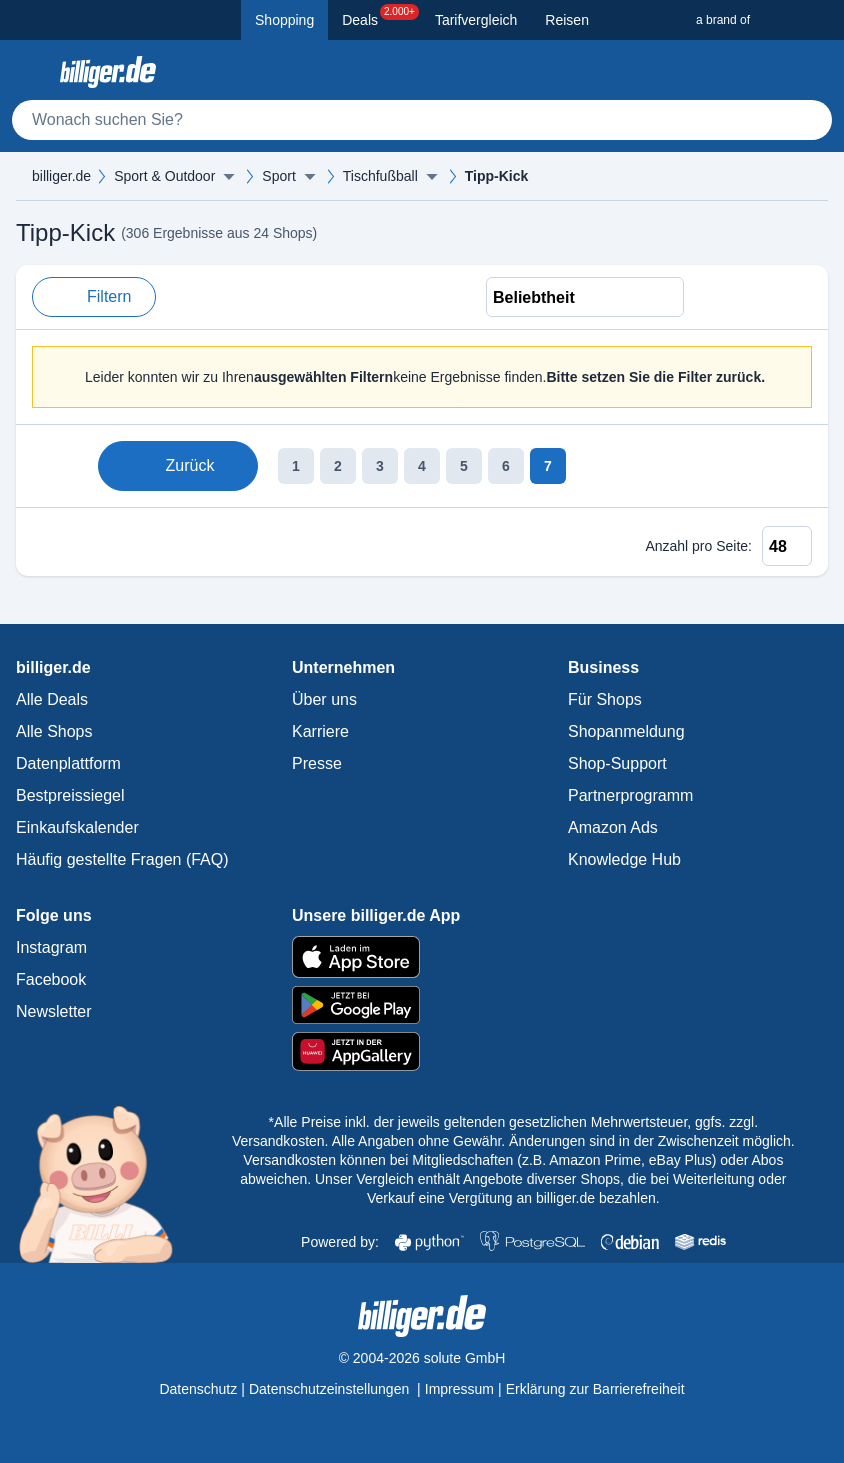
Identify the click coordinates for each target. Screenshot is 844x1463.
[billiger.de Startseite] (108, 71)
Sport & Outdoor (164, 176)
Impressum (459, 1389)
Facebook (51, 979)
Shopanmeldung (626, 731)
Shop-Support (617, 763)
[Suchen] (808, 120)
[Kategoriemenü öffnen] (32, 72)
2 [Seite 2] (338, 466)
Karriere (320, 731)
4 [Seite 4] (422, 466)
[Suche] (422, 120)
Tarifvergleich (476, 20)
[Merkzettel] (768, 72)
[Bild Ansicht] (792, 297)
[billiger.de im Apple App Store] (422, 957)
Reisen (567, 20)
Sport (278, 176)
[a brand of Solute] (762, 20)
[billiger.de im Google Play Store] (422, 1005)
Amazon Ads (613, 827)
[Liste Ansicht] (712, 297)
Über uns (324, 699)
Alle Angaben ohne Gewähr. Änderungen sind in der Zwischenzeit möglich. (563, 1141)
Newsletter (54, 1011)
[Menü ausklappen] (229, 176)
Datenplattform (68, 763)
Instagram (51, 947)
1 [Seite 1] (296, 466)
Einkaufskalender (77, 827)
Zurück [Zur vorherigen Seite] (175, 466)
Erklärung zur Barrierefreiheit (595, 1389)
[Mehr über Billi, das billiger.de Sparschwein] (107, 1183)
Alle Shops (54, 731)
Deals (380, 16)
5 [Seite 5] (464, 466)
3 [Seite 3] (380, 466)
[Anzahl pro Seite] (787, 546)
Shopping (284, 20)
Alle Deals (52, 699)
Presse (317, 763)
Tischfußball (380, 176)
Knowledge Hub (624, 859)
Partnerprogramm (630, 795)
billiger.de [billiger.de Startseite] (61, 176)
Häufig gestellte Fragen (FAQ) (122, 859)
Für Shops (605, 699)
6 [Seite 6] (506, 466)
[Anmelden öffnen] (812, 72)
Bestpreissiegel (70, 795)
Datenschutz (198, 1389)
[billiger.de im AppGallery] (422, 1051)
